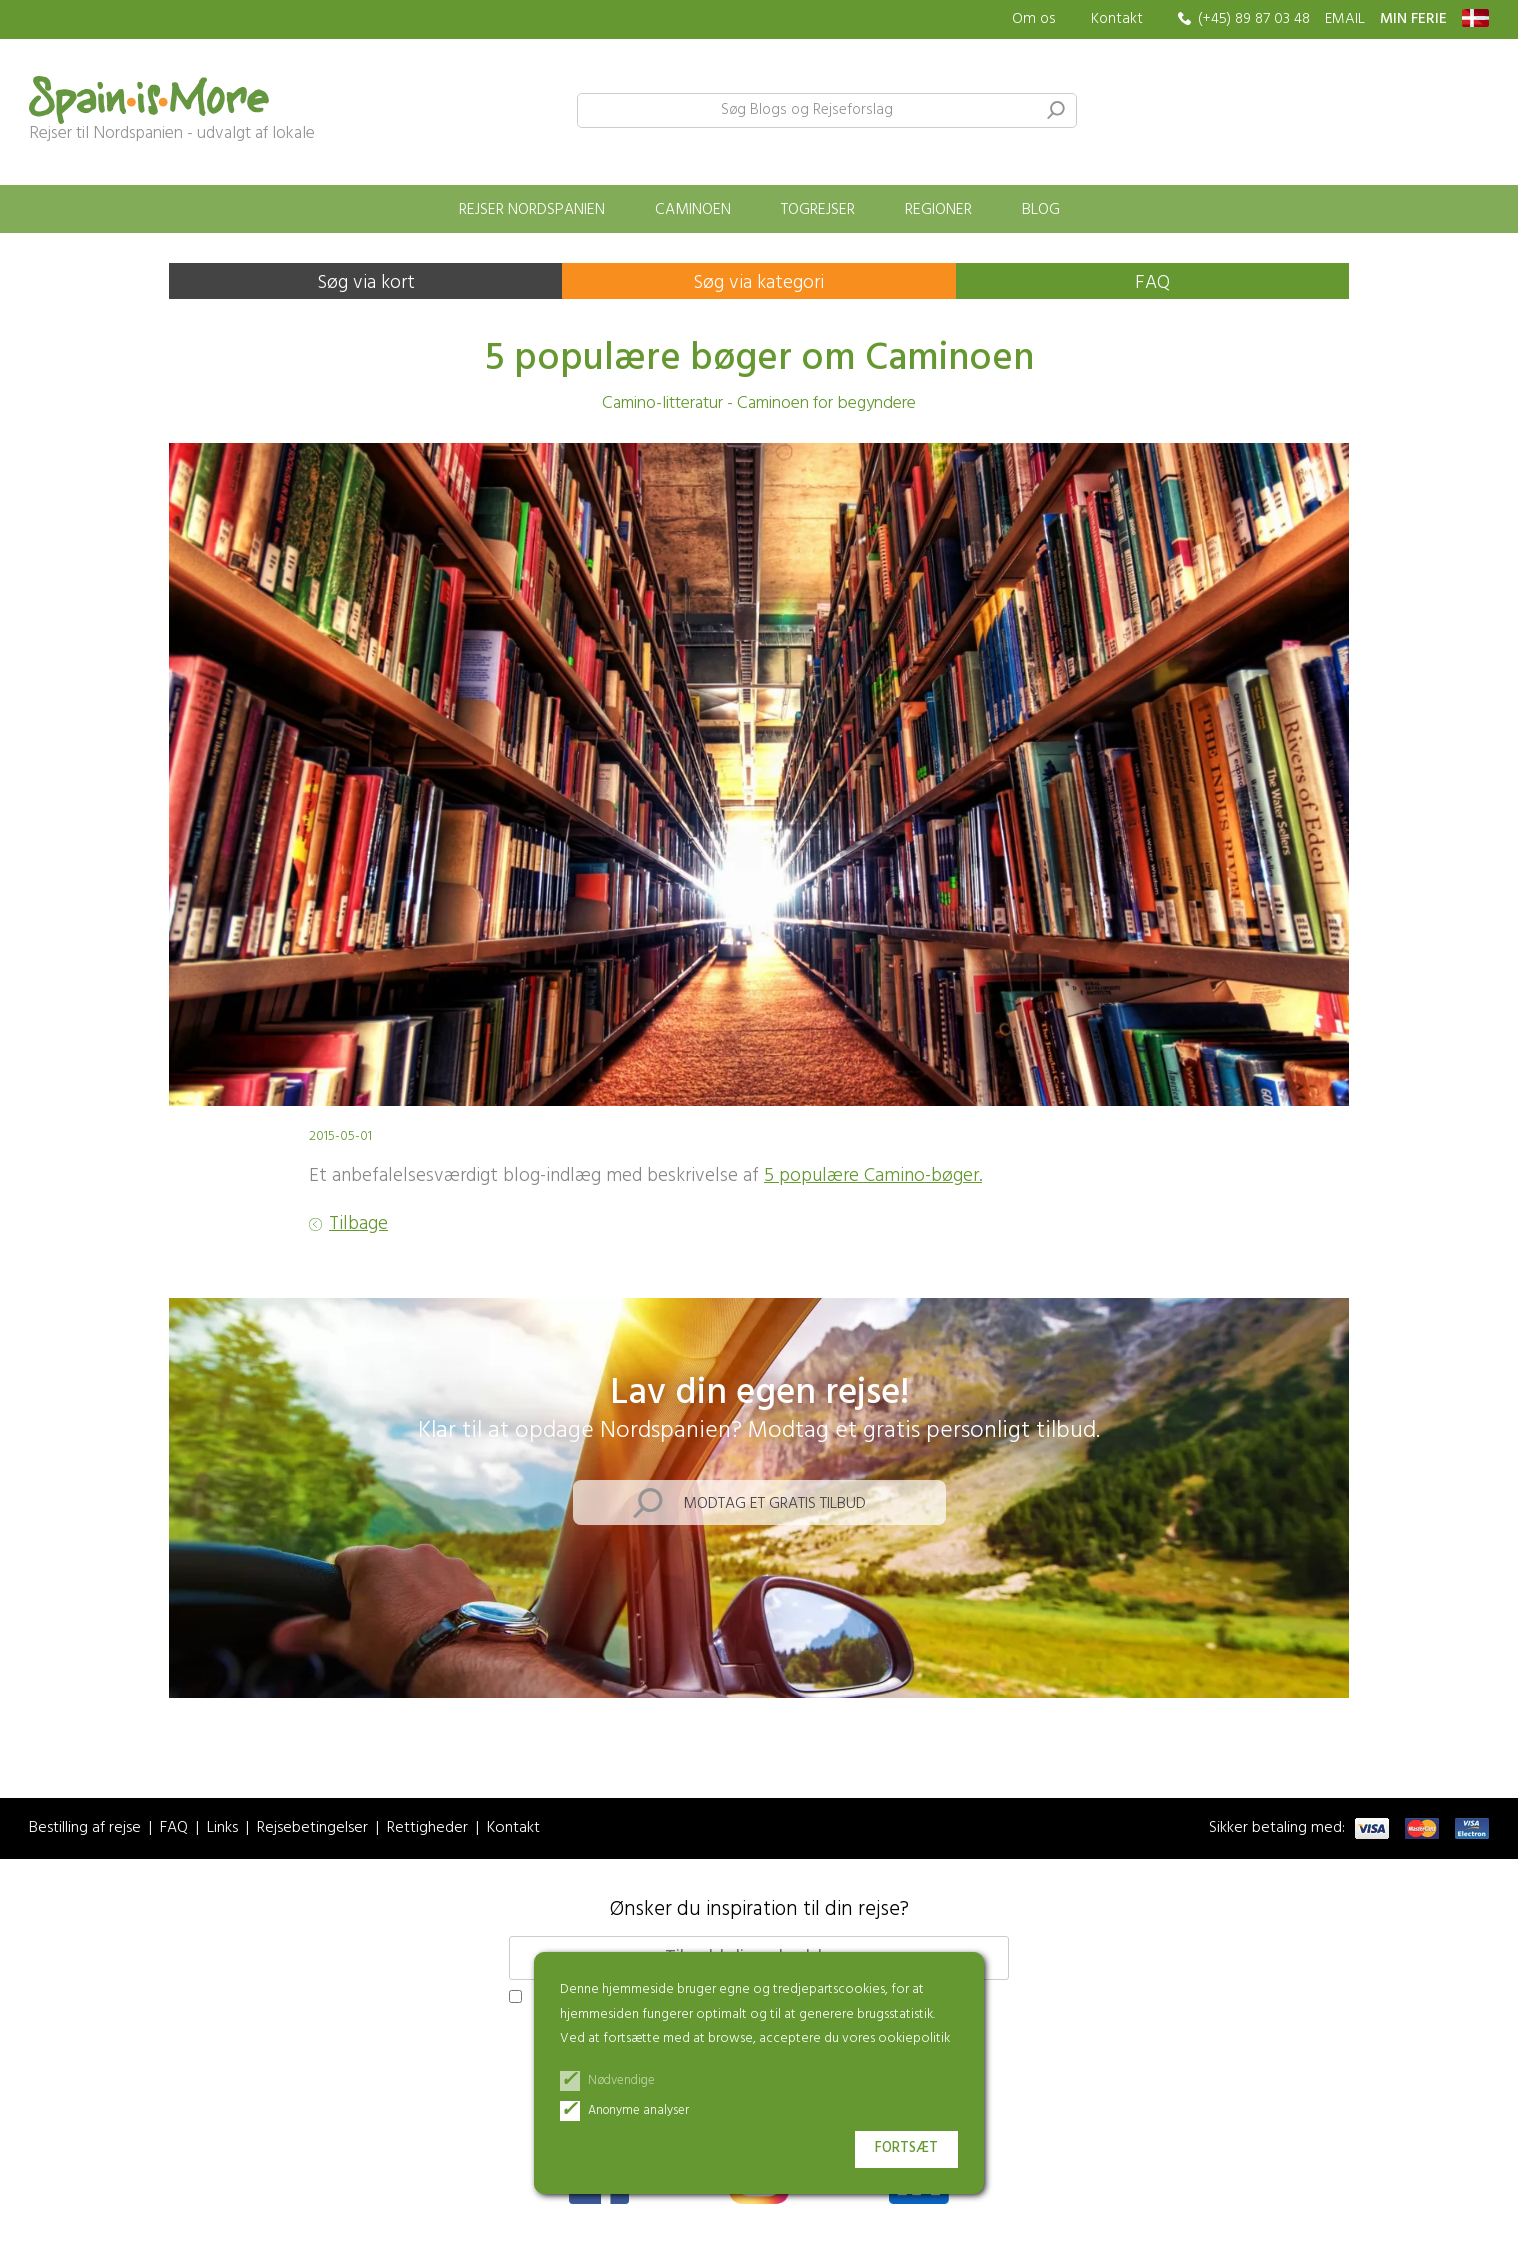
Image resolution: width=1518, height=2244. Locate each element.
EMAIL (1345, 19)
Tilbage (358, 1224)
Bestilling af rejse (85, 1828)
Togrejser (818, 210)
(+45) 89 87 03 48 (1254, 19)
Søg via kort (366, 283)
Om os (1034, 19)
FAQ (1152, 283)
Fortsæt (906, 2148)
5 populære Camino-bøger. (873, 1176)
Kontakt (1117, 19)
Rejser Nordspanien (532, 210)
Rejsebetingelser (312, 1828)
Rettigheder (427, 1828)
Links (222, 1828)
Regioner (938, 210)
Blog (1041, 210)
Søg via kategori (758, 283)
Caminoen (693, 210)
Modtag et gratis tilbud (774, 1504)
